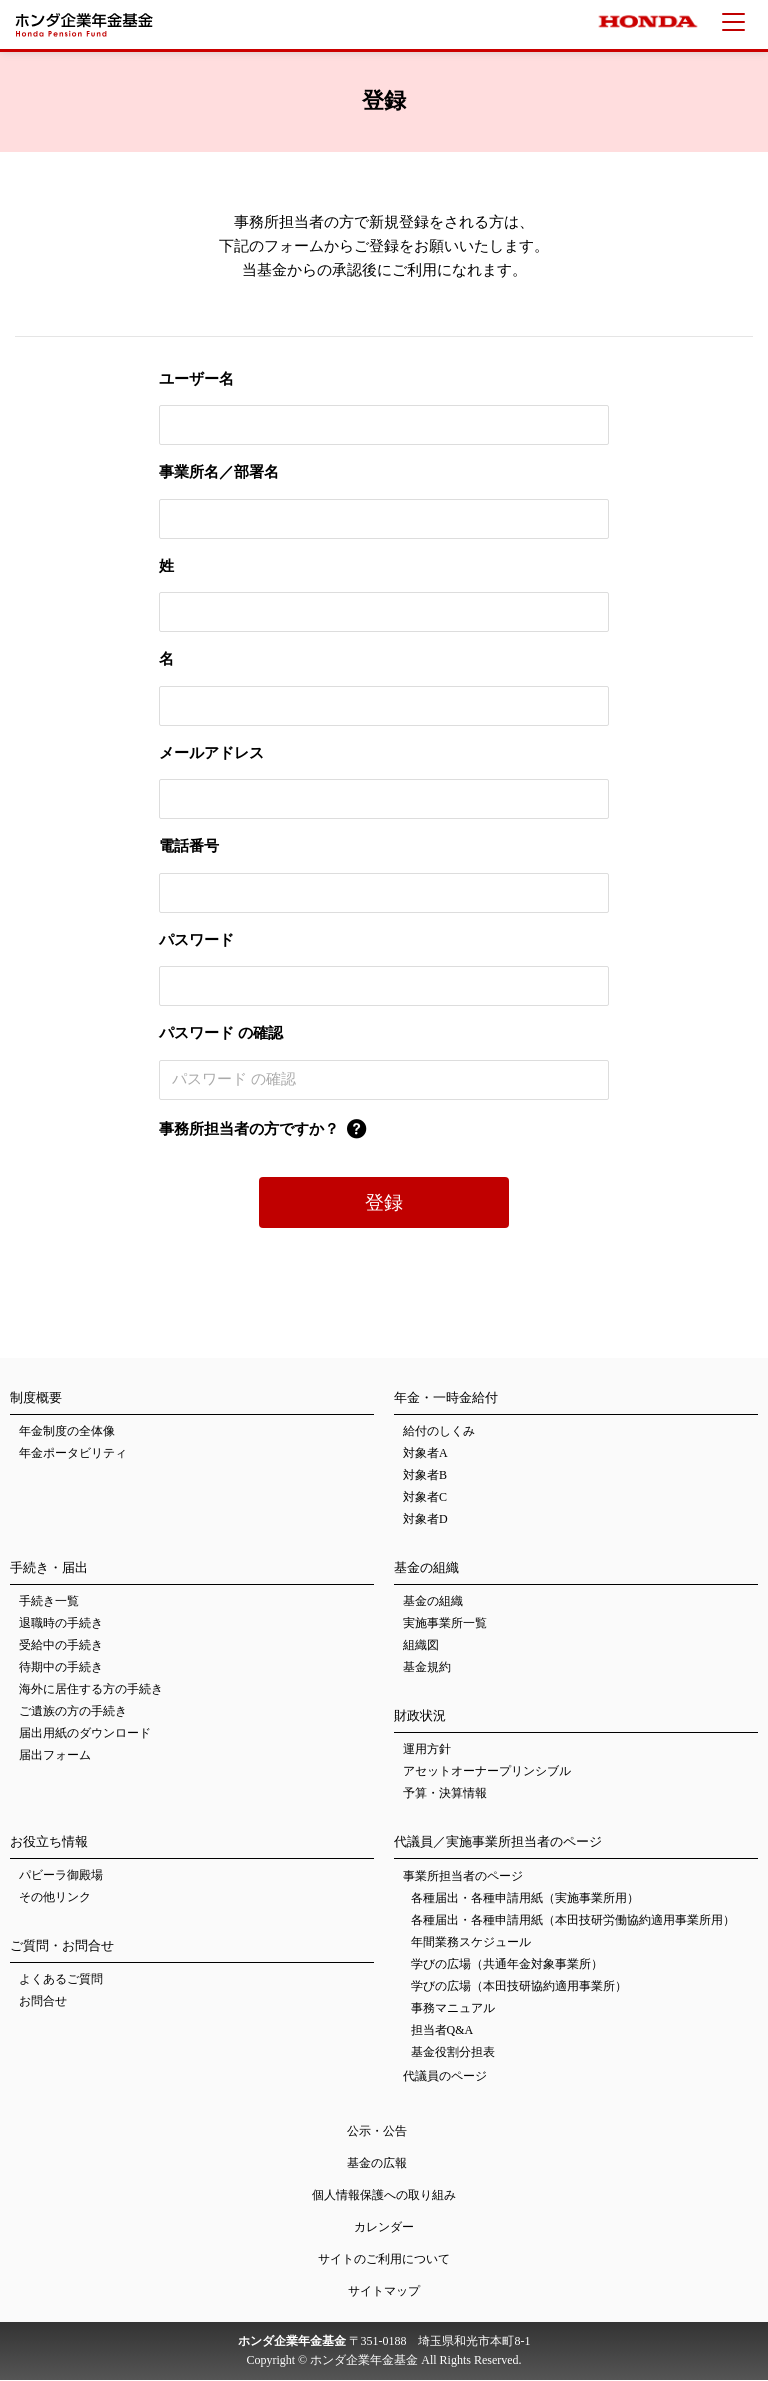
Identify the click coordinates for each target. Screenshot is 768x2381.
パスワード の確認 (221, 1033)
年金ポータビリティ (73, 1454)
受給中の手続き (61, 1646)
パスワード (196, 940)
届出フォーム (55, 1756)
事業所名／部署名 (219, 472)
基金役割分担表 (453, 2053)
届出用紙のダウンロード (85, 1734)
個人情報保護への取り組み (384, 2195)
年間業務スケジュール (471, 1943)
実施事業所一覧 (445, 1624)
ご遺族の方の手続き (73, 1712)
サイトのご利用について (384, 2259)
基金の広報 (377, 2163)
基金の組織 (433, 1602)
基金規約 (427, 1668)
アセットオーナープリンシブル (487, 1772)
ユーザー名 (196, 379)
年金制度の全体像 (67, 1432)
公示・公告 (377, 2131)
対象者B (425, 1476)
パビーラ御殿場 (61, 1876)
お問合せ (43, 2002)
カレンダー (384, 2227)
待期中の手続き (61, 1668)
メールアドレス (211, 753)
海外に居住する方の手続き (91, 1690)
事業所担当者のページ (463, 1877)
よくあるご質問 (61, 1980)
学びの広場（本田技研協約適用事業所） (519, 1987)
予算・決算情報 (445, 1794)
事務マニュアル (453, 2009)
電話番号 (189, 846)
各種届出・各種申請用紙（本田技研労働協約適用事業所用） (573, 1921)
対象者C (425, 1498)
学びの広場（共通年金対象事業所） (507, 1965)
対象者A (425, 1454)
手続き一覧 (49, 1602)
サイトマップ (384, 2291)
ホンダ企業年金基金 (88, 24)
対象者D (425, 1520)
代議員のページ (445, 2076)
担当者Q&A (442, 2031)
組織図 (421, 1646)
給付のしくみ (439, 1432)
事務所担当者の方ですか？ (249, 1129)
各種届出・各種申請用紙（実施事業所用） (525, 1899)
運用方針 (427, 1750)
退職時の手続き (61, 1624)
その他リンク (55, 1898)
